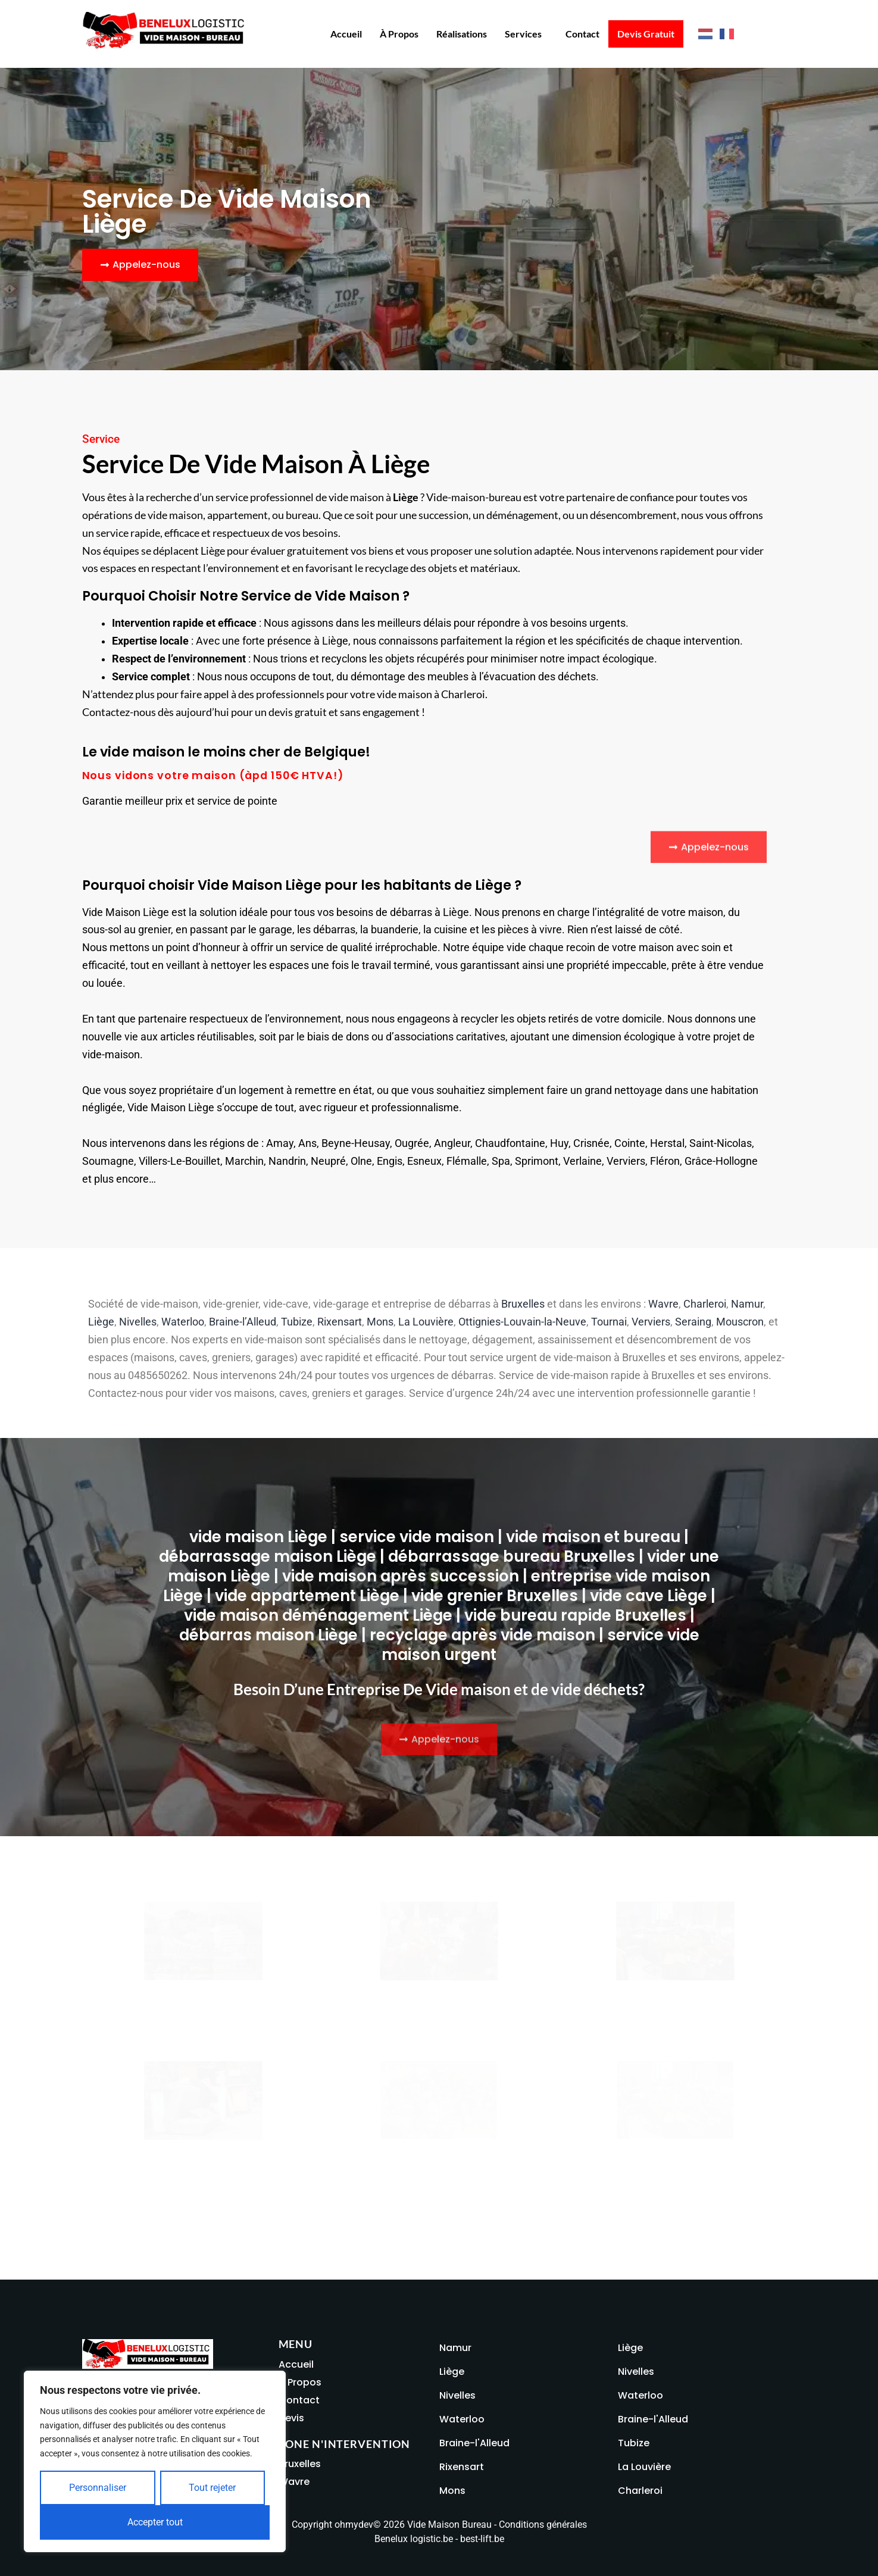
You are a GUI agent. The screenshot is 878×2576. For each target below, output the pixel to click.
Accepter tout (155, 2522)
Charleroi (704, 1304)
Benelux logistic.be (413, 2538)
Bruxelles (523, 1304)
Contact (582, 33)
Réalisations (461, 33)
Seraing (693, 1322)
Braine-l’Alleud (242, 1322)
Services (523, 33)
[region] (155, 2461)
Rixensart (339, 1322)
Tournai (609, 1322)
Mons (380, 1322)
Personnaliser (97, 2487)
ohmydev (354, 2524)
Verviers (651, 1322)
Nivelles (138, 1322)
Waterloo (182, 1322)
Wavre (663, 1304)
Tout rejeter (212, 2487)
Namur (747, 1304)
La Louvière (426, 1322)
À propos (399, 33)
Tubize (297, 1322)
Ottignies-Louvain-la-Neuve (522, 1322)
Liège (101, 1322)
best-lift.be (482, 2538)
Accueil (346, 33)
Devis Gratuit (645, 33)
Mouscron (740, 1322)
